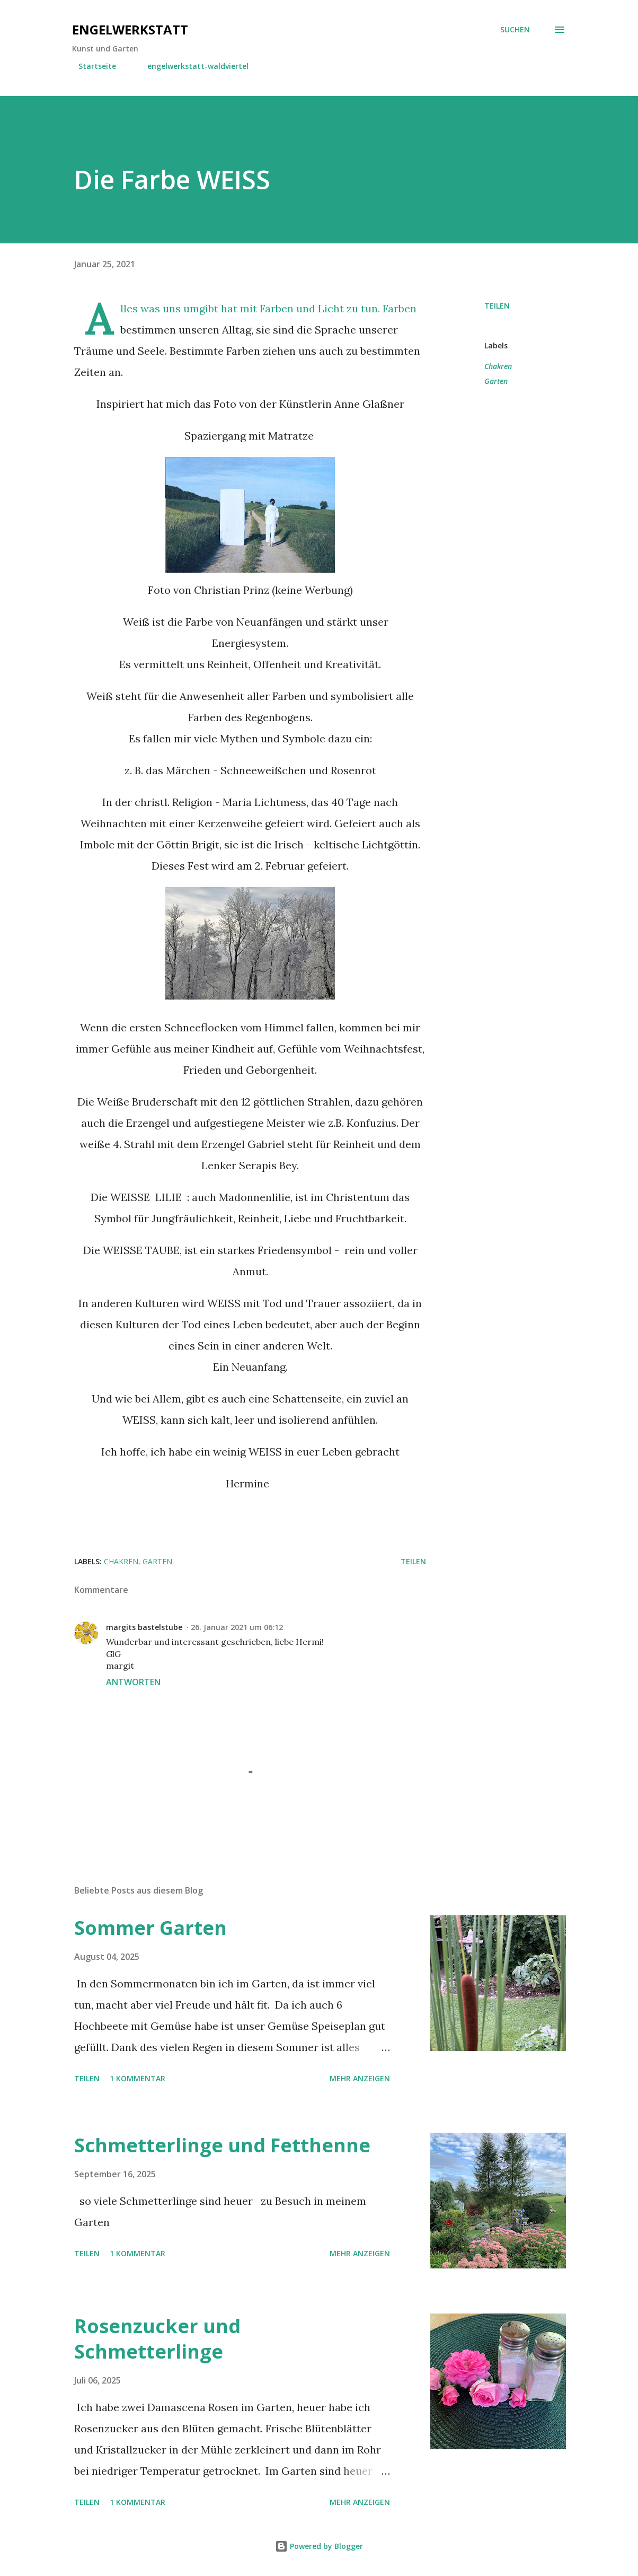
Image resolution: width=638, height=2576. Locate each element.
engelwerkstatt (130, 29)
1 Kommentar (137, 2078)
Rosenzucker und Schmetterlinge (157, 2338)
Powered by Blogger (319, 2546)
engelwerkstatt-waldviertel (191, 66)
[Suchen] (515, 29)
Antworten (133, 1682)
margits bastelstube (144, 1627)
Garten (496, 381)
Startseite (91, 66)
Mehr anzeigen (360, 2078)
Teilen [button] (497, 306)
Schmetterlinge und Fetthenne (222, 2145)
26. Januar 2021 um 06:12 (237, 1627)
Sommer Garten (150, 1928)
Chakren (498, 366)
